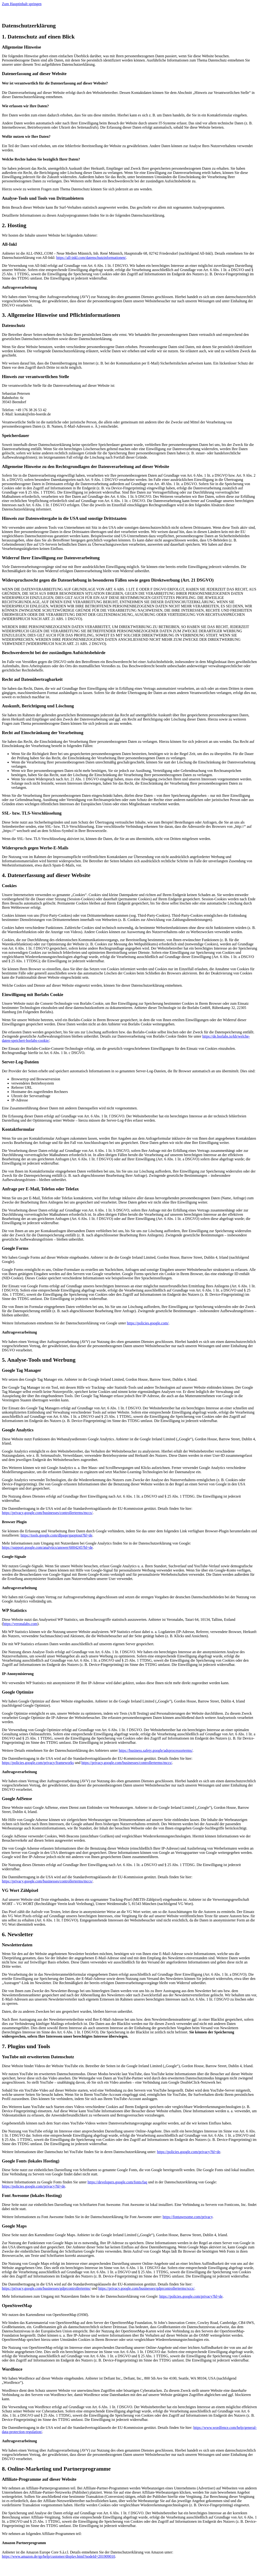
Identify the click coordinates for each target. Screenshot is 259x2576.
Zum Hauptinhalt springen (22, 4)
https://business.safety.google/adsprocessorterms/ (156, 1750)
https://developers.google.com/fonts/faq (117, 2182)
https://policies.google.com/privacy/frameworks (38, 1763)
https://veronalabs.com (20, 1624)
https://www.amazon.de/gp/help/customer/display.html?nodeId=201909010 (58, 2556)
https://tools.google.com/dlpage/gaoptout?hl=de (57, 1535)
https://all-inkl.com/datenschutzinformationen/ (91, 258)
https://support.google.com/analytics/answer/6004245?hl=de (47, 1547)
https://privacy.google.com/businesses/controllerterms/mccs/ (47, 1513)
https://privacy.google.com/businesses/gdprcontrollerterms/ (46, 2288)
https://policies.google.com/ (148, 1323)
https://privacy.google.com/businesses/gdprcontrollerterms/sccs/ (146, 2288)
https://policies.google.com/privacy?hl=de (188, 2152)
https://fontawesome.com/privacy (187, 2217)
